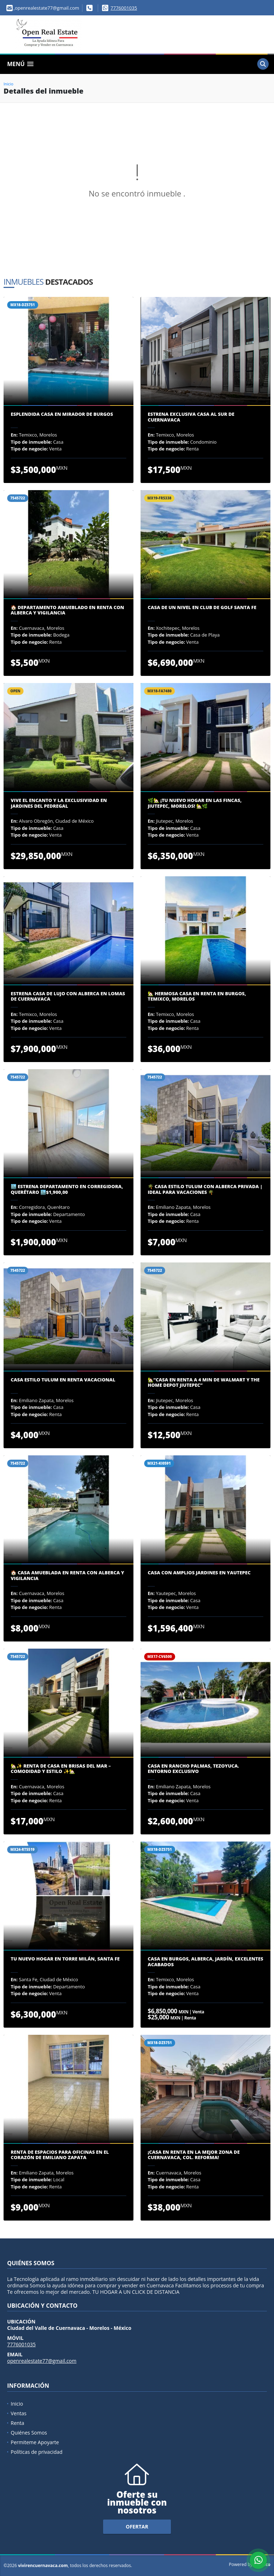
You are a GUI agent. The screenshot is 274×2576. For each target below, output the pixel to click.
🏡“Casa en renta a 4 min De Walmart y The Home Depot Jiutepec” (204, 1382)
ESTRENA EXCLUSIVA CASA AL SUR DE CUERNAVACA (191, 417)
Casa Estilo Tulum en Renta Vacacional (63, 1380)
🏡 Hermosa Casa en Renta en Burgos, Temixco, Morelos (197, 996)
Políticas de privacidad (36, 2451)
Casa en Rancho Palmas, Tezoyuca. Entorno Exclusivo (193, 1768)
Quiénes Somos (29, 2432)
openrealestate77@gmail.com (41, 2360)
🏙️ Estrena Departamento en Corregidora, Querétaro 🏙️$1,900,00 (67, 1189)
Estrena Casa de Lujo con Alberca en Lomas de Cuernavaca (68, 996)
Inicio (8, 83)
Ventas (18, 2413)
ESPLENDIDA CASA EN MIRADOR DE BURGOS (62, 414)
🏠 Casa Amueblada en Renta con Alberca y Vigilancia (67, 1575)
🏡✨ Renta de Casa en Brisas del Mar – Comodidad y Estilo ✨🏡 (61, 1768)
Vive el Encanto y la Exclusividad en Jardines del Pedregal (59, 803)
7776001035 (124, 8)
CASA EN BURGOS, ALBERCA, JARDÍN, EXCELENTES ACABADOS (205, 1961)
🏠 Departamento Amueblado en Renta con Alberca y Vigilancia (67, 610)
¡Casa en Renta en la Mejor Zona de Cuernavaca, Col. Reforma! (194, 2155)
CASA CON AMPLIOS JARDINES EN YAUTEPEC (199, 1573)
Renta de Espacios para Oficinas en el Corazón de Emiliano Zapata (60, 2155)
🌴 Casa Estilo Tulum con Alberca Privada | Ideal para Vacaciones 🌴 (205, 1189)
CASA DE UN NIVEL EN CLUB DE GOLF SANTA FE (202, 608)
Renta (17, 2423)
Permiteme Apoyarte (35, 2442)
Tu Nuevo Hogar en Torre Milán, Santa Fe (65, 1959)
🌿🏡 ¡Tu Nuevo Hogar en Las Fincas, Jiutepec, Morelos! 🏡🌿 (195, 803)
